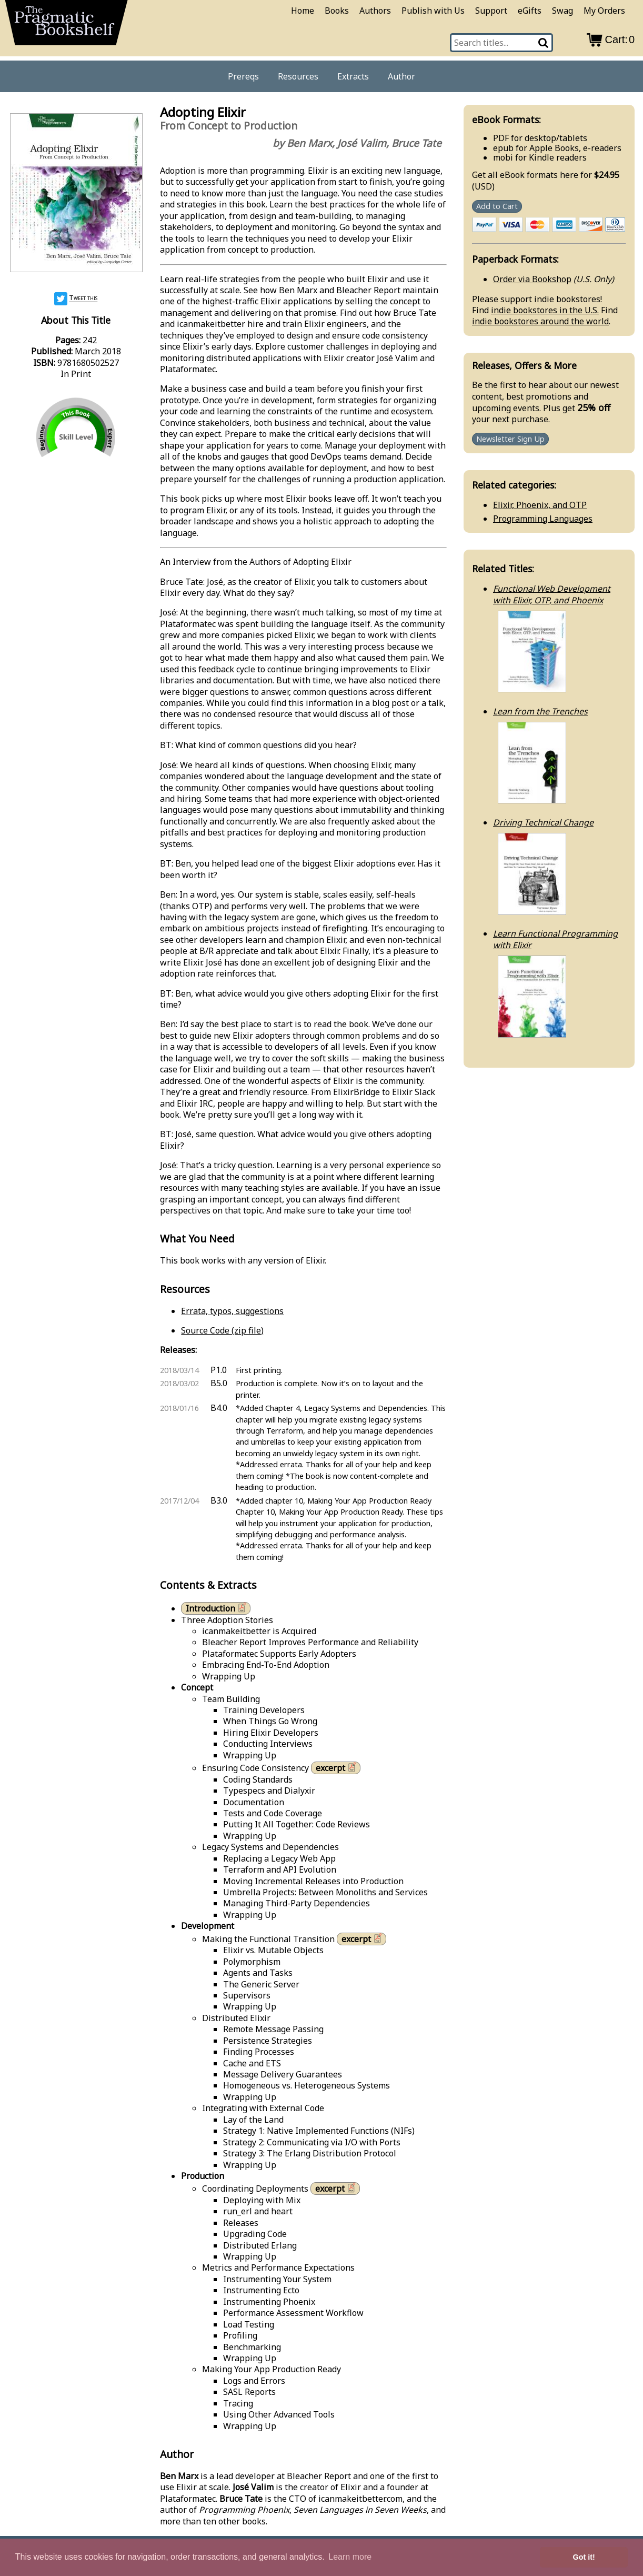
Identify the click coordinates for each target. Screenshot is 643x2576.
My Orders (604, 10)
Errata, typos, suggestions (232, 1311)
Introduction (217, 1608)
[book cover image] (76, 194)
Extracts (353, 76)
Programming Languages (542, 518)
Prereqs (243, 76)
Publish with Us (433, 10)
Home (302, 10)
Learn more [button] (349, 2556)
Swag (562, 10)
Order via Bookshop (532, 279)
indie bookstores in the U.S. (545, 310)
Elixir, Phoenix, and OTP (540, 505)
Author (401, 76)
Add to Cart (497, 206)
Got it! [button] (584, 2557)
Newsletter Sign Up (510, 439)
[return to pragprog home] (66, 26)
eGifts (529, 10)
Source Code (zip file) (222, 1330)
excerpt (337, 1768)
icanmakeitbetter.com (360, 2498)
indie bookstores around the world (540, 321)
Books (337, 10)
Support (491, 10)
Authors (375, 10)
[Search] (544, 42)
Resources (298, 76)
